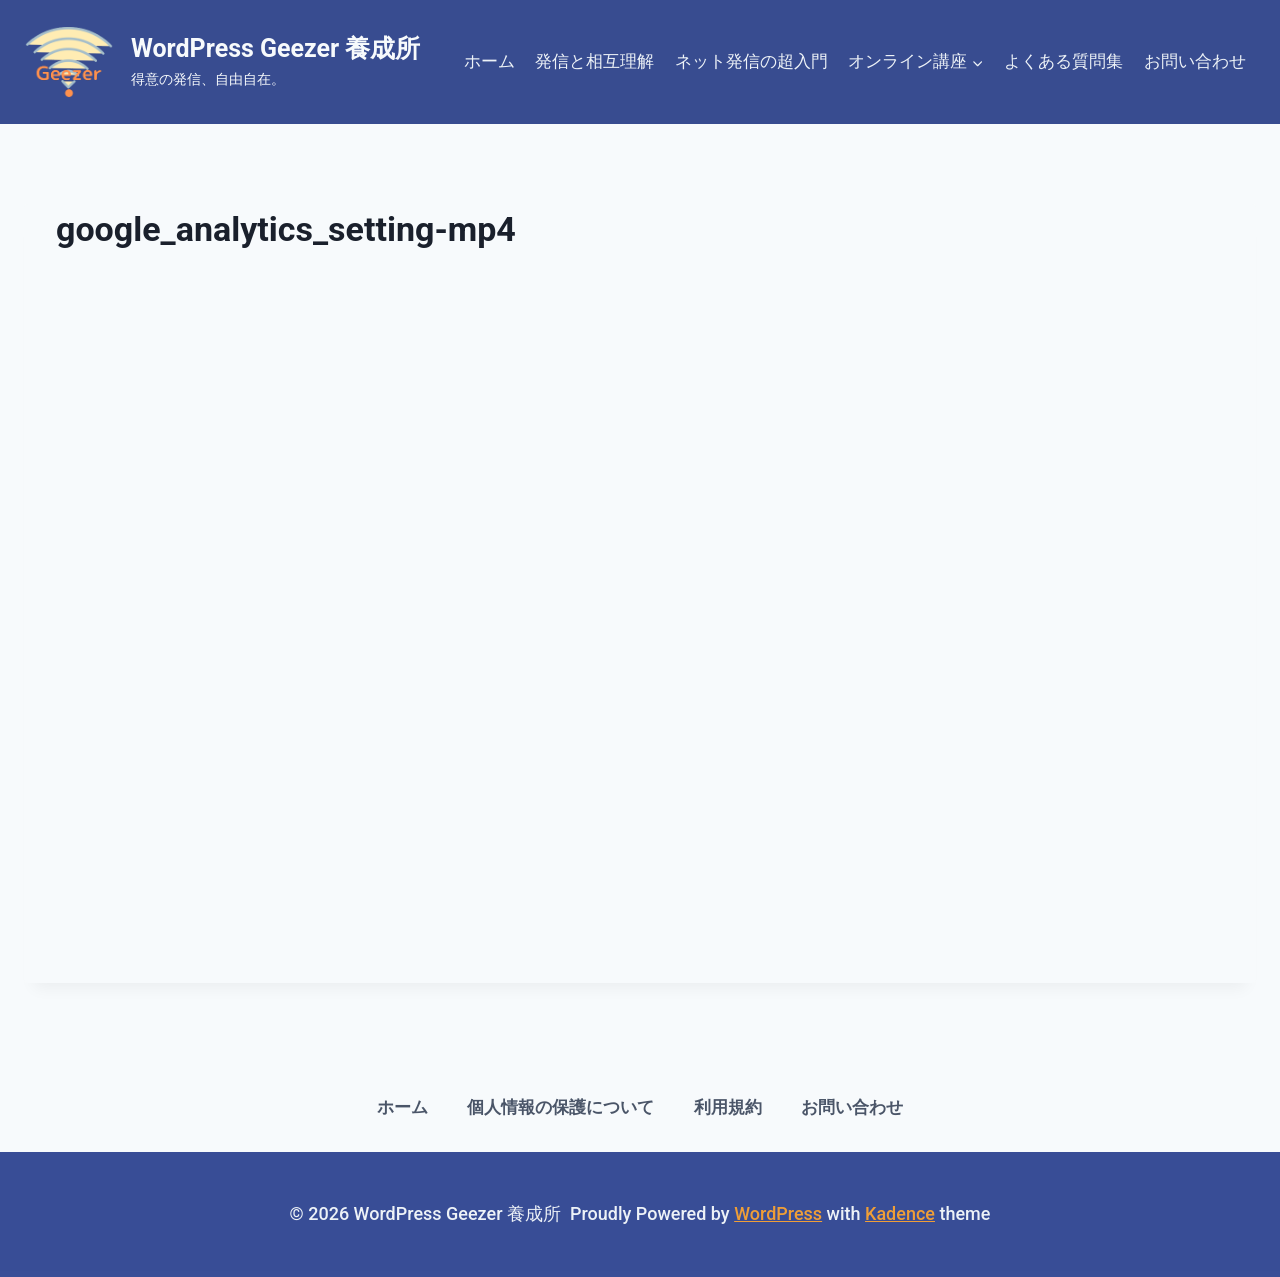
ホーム (489, 61)
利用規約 (728, 1107)
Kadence (900, 1213)
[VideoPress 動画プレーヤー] (640, 615)
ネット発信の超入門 (751, 61)
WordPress (778, 1213)
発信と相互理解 (594, 61)
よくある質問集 (1063, 61)
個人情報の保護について (560, 1107)
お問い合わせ (1195, 61)
